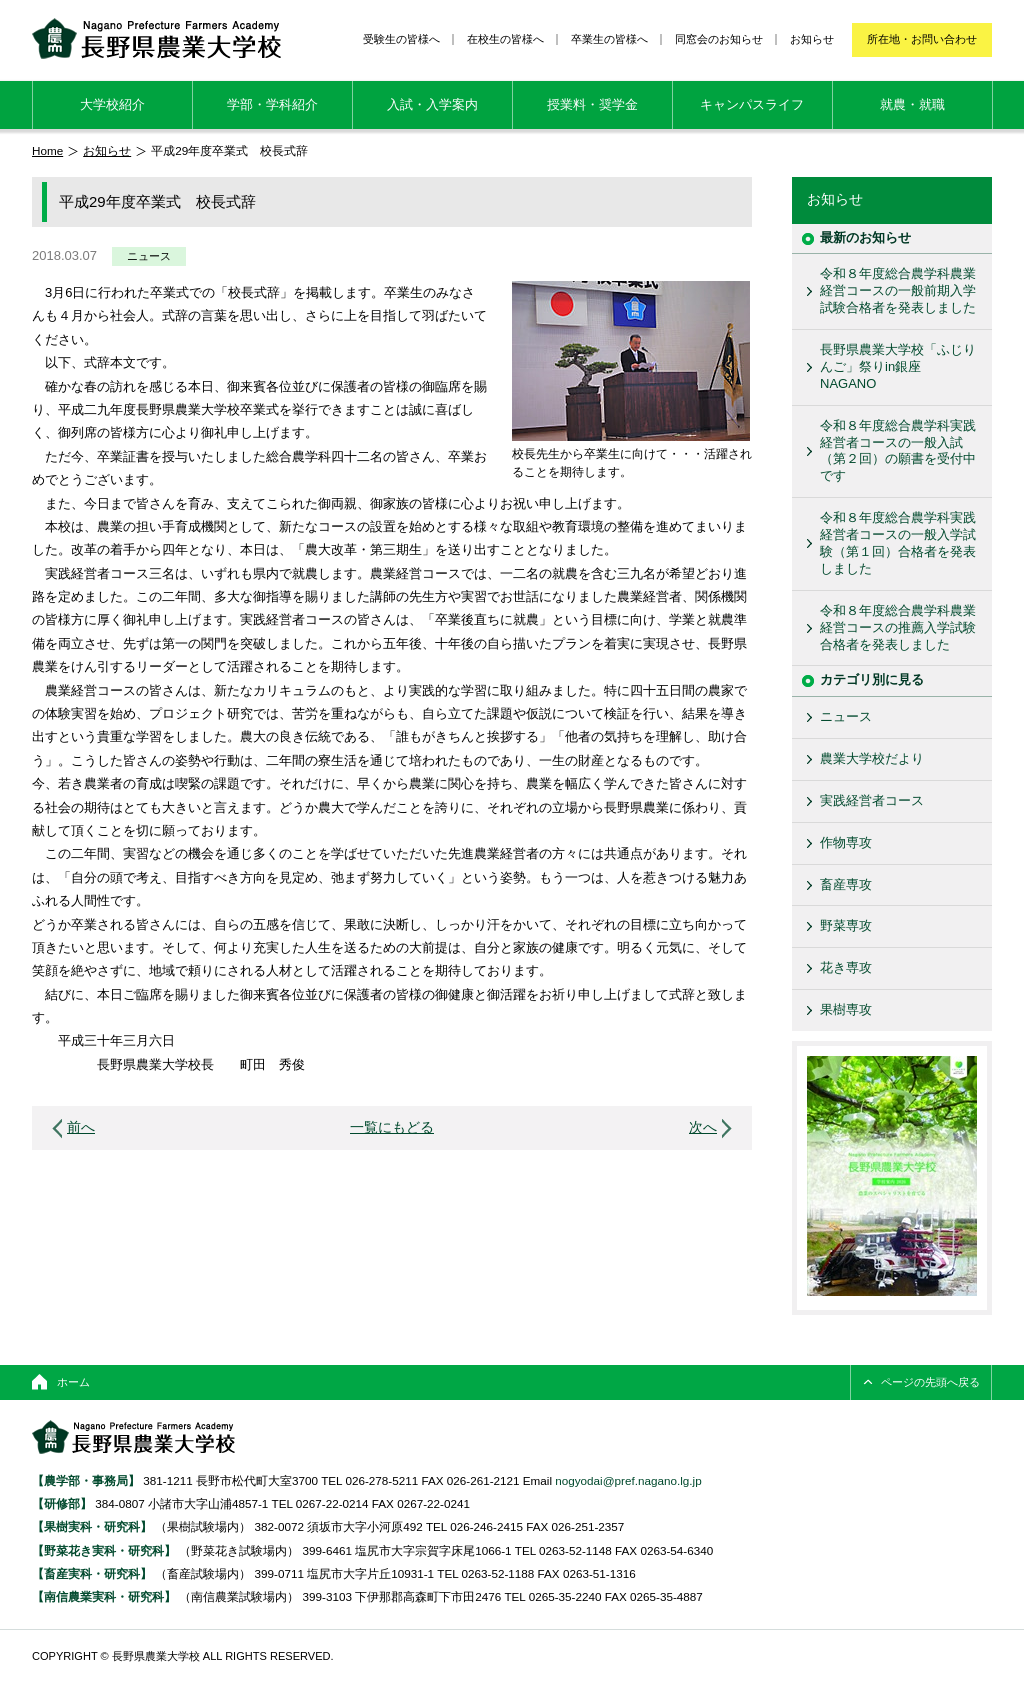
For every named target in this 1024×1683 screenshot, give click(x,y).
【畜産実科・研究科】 (92, 1573)
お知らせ (812, 39)
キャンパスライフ (752, 104)
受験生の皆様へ (401, 39)
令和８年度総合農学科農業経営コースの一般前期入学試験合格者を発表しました (898, 290)
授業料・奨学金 (592, 104)
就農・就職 (912, 104)
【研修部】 (62, 1503)
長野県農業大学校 (156, 38)
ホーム (73, 1382)
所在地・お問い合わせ (922, 39)
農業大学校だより (872, 758)
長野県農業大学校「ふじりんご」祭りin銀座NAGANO (898, 366)
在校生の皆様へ (505, 39)
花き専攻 (846, 967)
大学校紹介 (112, 104)
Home (47, 150)
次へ (703, 1127)
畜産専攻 (846, 884)
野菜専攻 (846, 925)
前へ (81, 1127)
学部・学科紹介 (272, 104)
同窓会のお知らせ (719, 39)
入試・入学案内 (432, 104)
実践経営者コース (872, 800)
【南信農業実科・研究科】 (104, 1596)
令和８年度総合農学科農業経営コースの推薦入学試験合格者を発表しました (898, 627)
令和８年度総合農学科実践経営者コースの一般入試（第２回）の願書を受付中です (898, 451)
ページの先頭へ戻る (930, 1382)
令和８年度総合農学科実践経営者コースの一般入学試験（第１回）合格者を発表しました (898, 543)
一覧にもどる (392, 1127)
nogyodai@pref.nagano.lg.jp (628, 1480)
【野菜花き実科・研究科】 (105, 1550)
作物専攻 (846, 842)
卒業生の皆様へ (609, 39)
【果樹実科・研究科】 (92, 1526)
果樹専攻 (846, 1009)
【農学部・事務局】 (86, 1480)
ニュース (149, 256)
